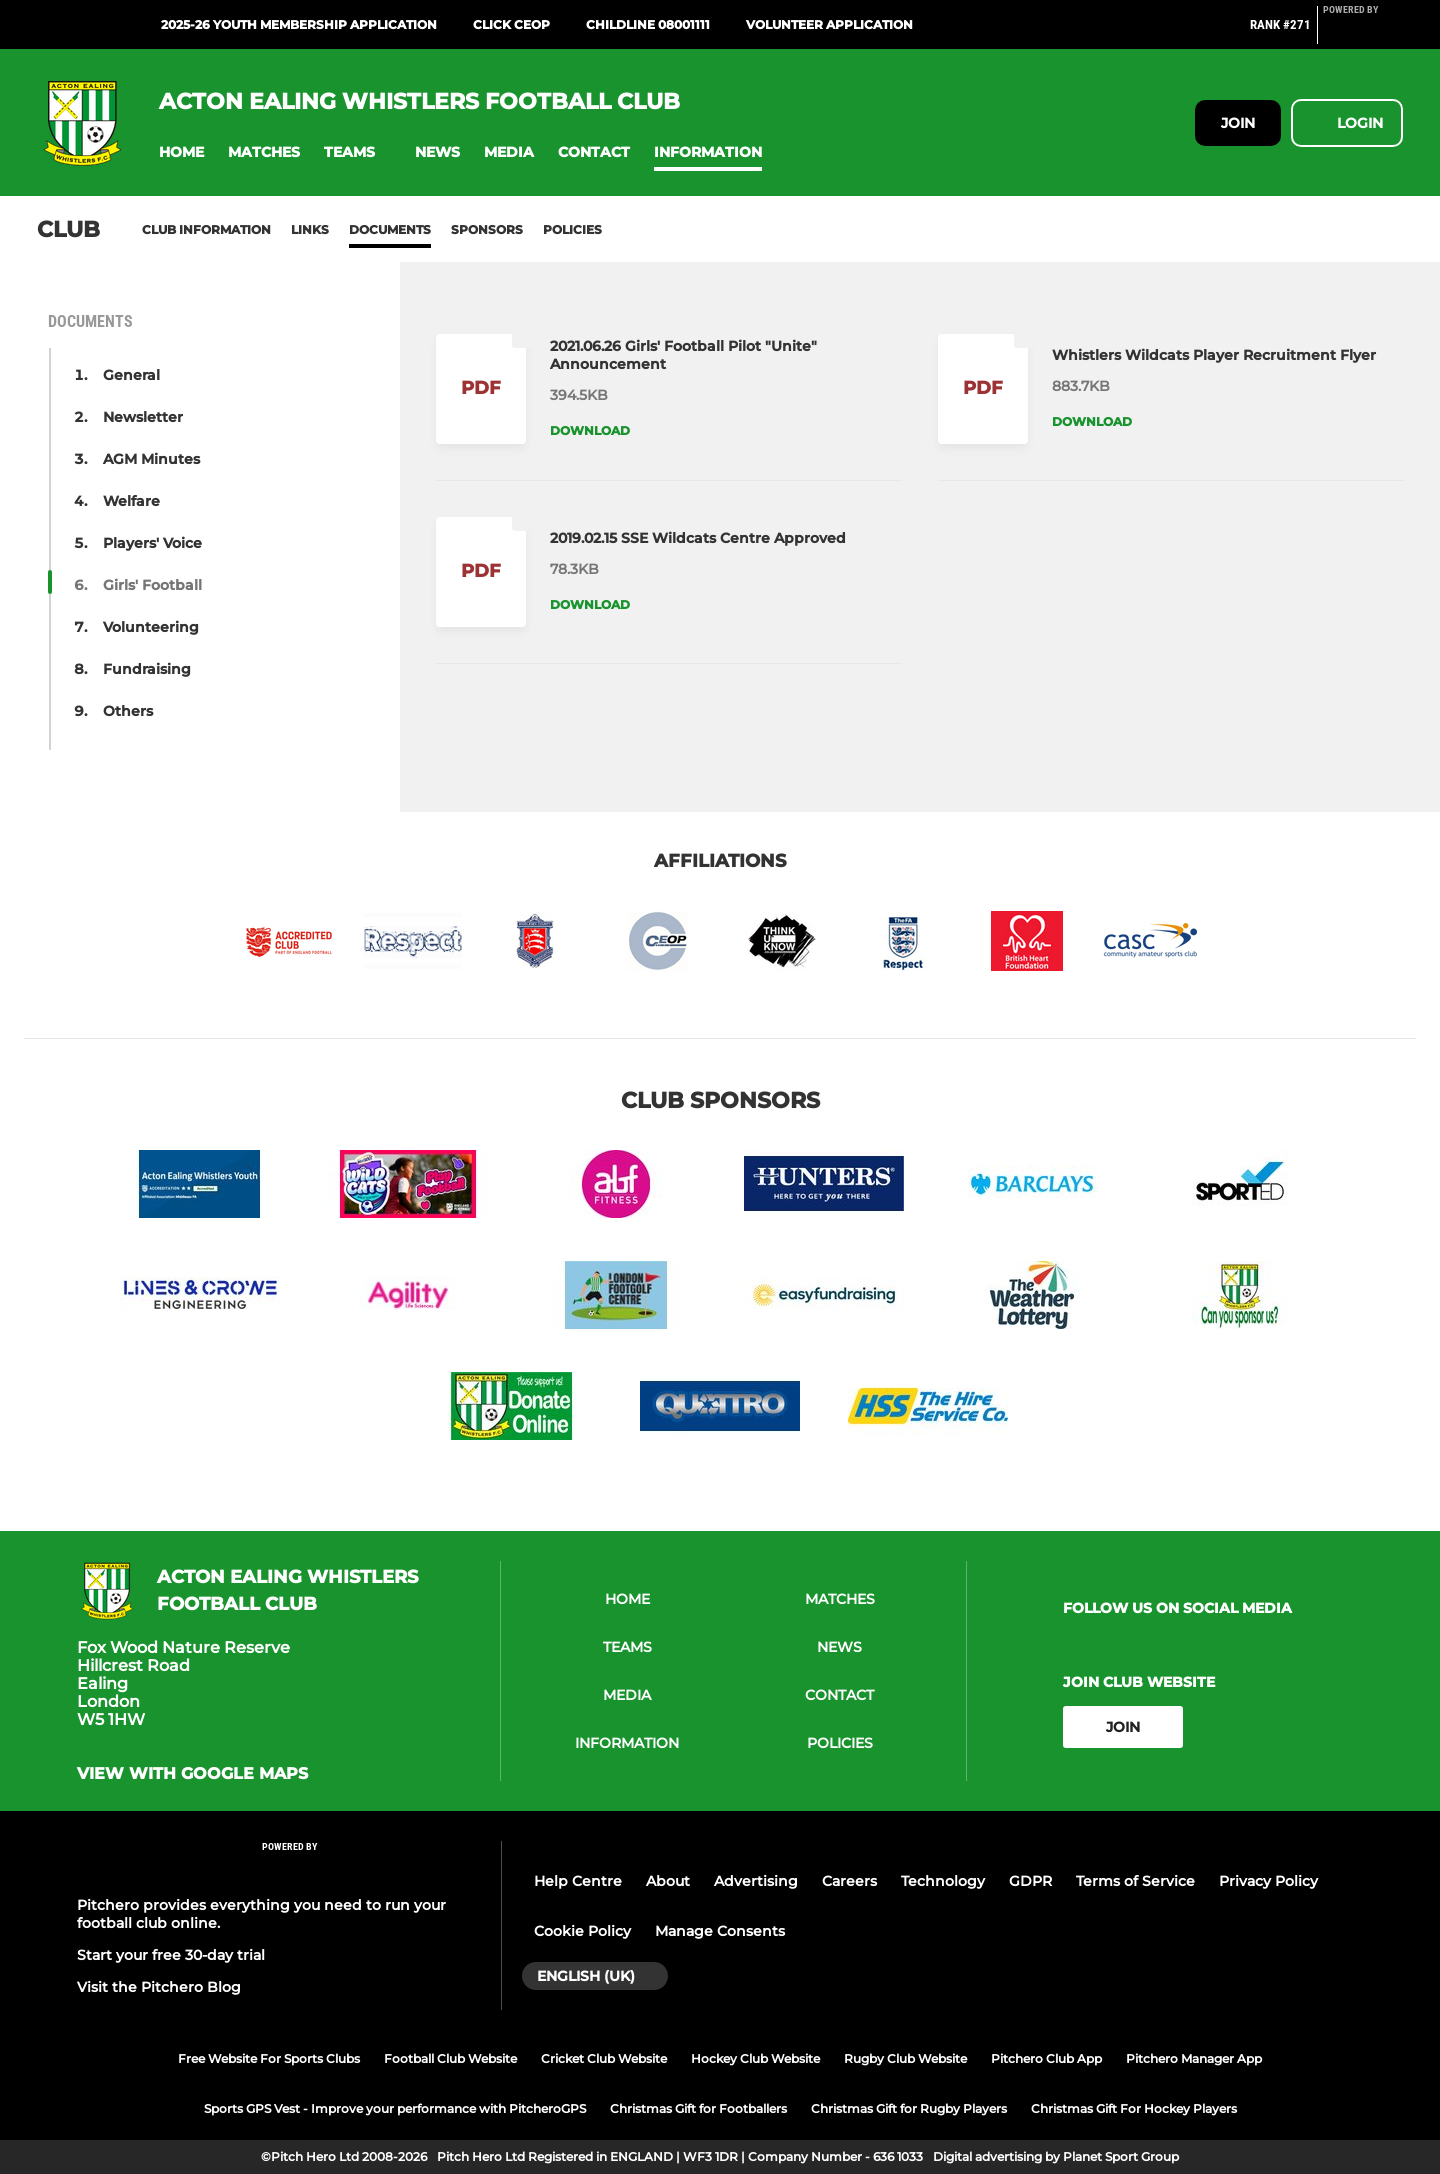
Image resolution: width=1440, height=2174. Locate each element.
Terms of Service (1135, 1881)
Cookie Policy (582, 1931)
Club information (206, 229)
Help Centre (578, 1881)
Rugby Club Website (905, 2058)
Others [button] (128, 711)
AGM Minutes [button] (151, 459)
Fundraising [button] (147, 669)
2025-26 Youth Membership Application (299, 24)
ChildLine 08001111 (648, 24)
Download (590, 430)
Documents (390, 229)
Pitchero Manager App (1194, 2058)
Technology (943, 1881)
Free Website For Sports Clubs (269, 2058)
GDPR (1030, 1881)
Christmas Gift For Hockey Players (1134, 2108)
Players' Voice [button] (152, 543)
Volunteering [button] (151, 627)
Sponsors (487, 229)
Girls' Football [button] (152, 585)
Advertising (756, 1881)
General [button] (131, 375)
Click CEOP (511, 24)
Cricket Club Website (604, 2058)
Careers (849, 1881)
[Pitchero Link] (1363, 33)
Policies (572, 229)
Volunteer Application (829, 24)
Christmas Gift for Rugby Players (909, 2108)
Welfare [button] (131, 501)
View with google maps (192, 1774)
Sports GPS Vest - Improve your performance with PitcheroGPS (395, 2108)
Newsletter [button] (143, 417)
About (668, 1881)
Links (310, 229)
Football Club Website (450, 2058)
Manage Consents (720, 1931)
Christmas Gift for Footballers (698, 2108)
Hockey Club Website (755, 2058)
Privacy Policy (1268, 1881)
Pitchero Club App (1046, 2058)
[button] (181, 152)
